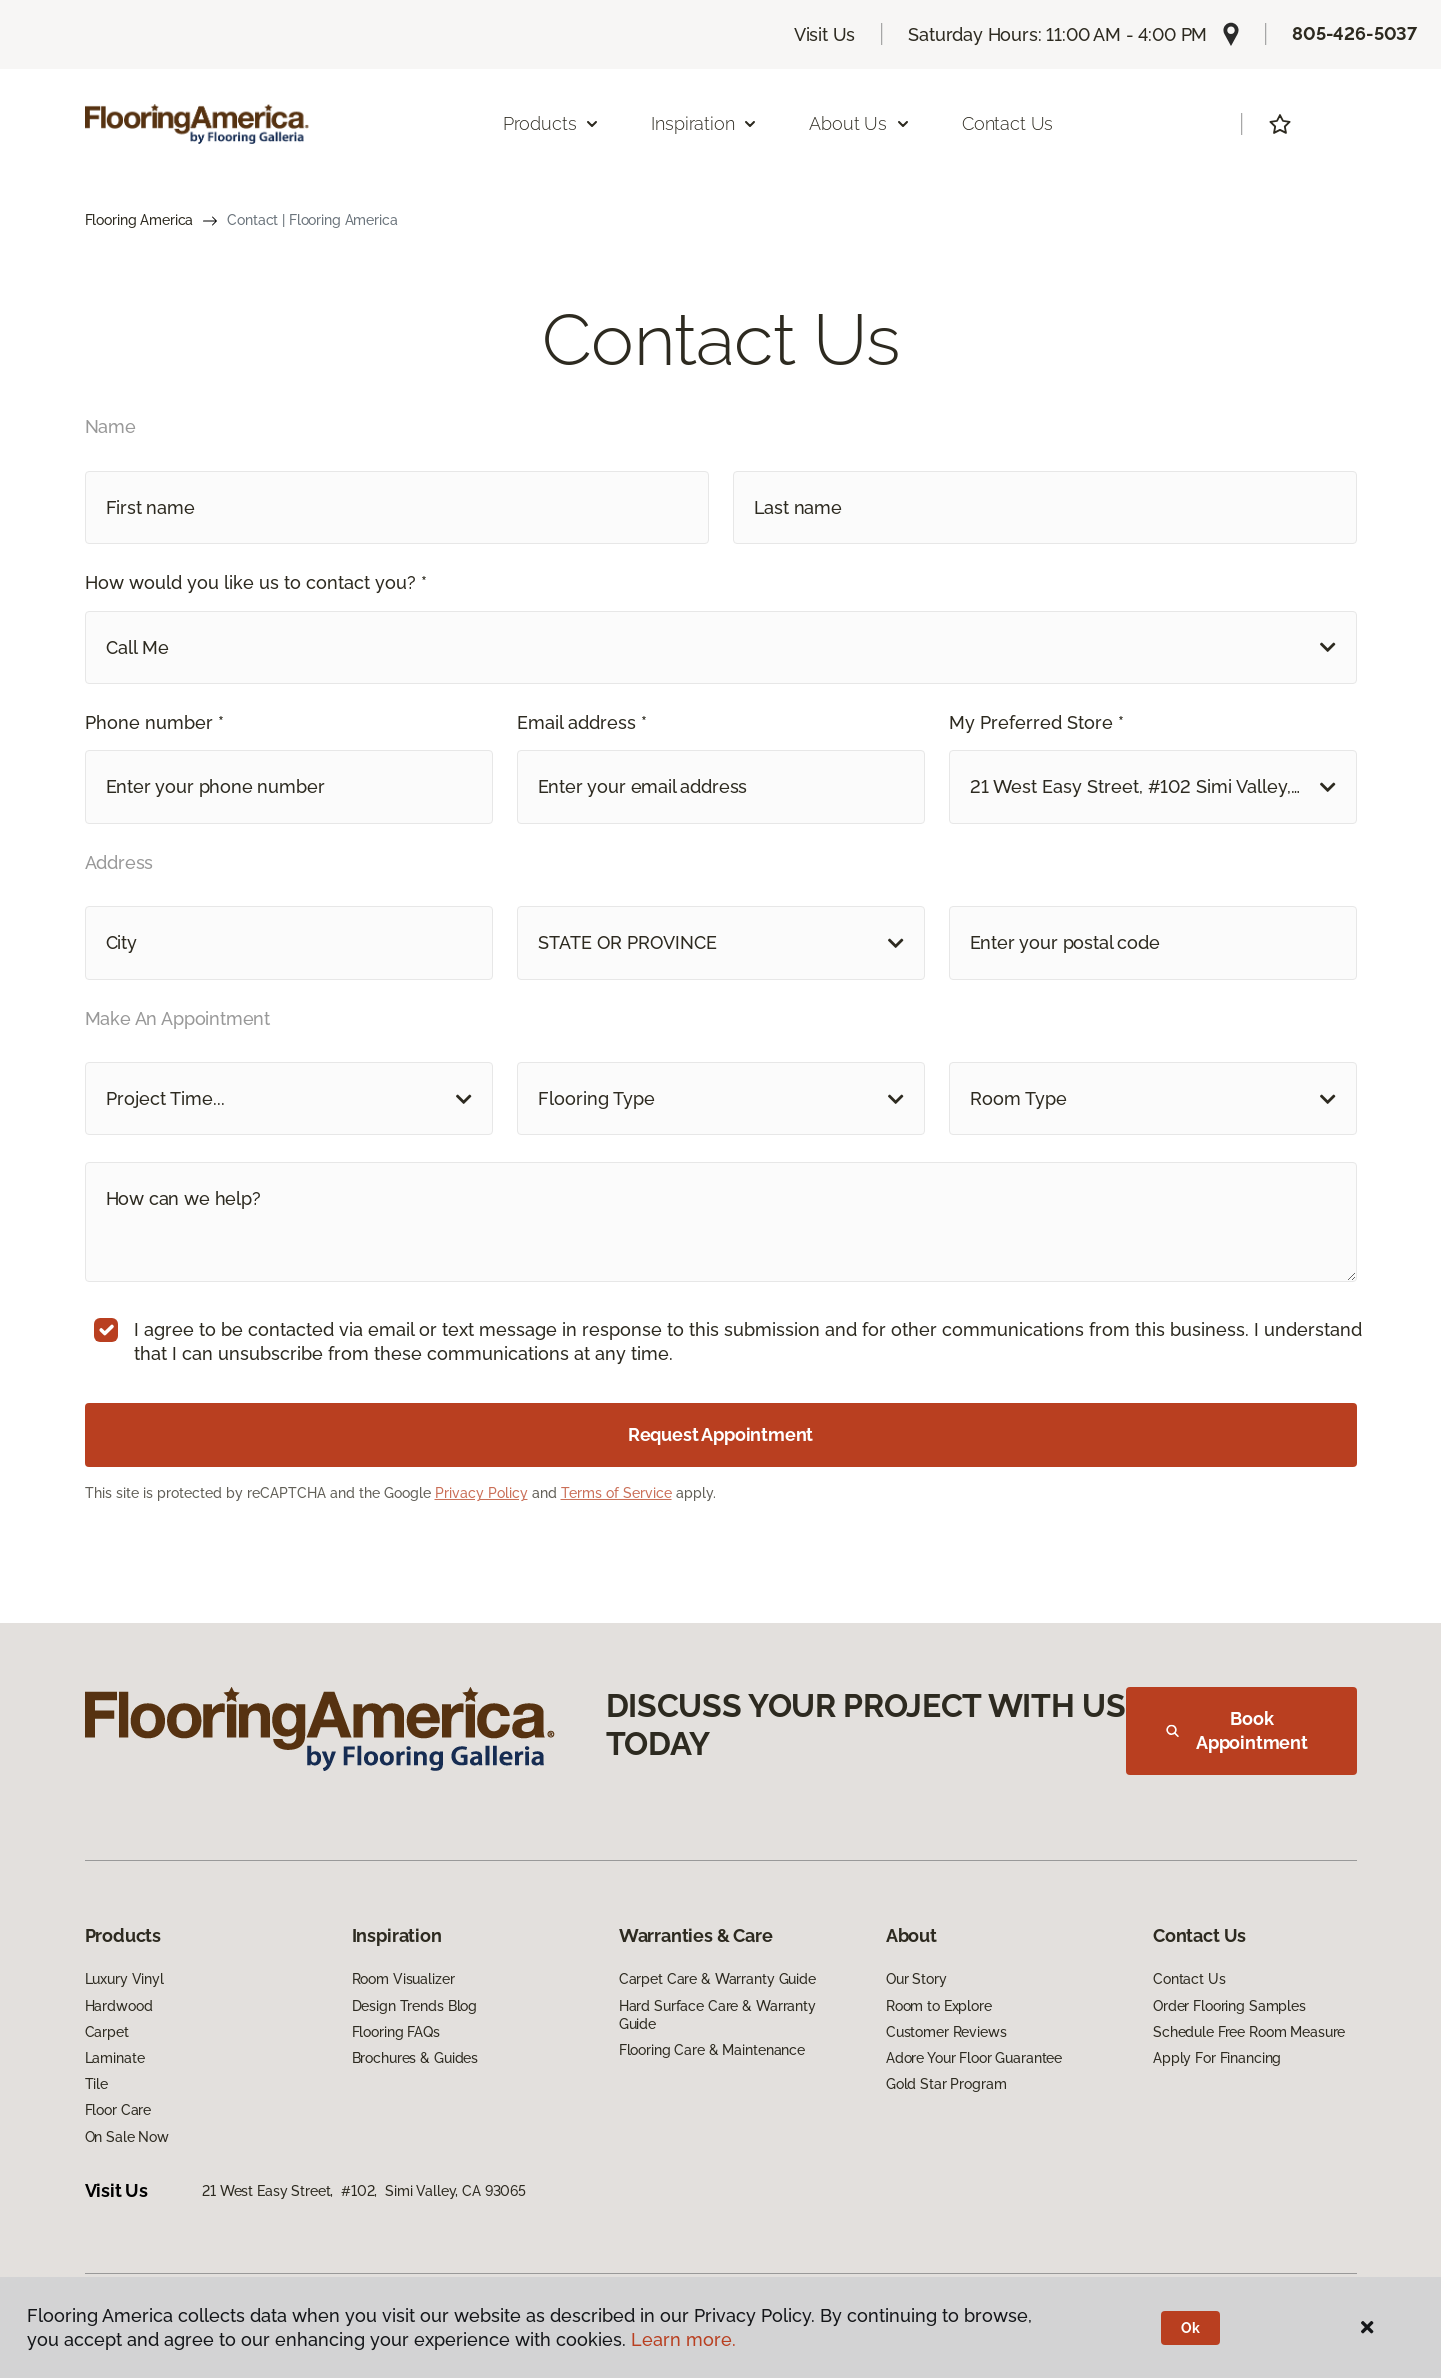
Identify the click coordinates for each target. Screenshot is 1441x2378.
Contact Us (1007, 123)
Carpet (107, 2032)
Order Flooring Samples (1229, 2006)
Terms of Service (616, 1493)
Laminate (115, 2058)
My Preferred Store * (1036, 722)
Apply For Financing (1217, 2058)
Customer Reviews (946, 2032)
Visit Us (825, 34)
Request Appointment (721, 1434)
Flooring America (139, 220)
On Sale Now (127, 2137)
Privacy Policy (481, 1493)
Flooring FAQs (396, 2032)
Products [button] (552, 123)
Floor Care (118, 2110)
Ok (1190, 2328)
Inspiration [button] (704, 123)
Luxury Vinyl (124, 1979)
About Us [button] (860, 123)
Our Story (916, 1979)
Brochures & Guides (415, 2058)
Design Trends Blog (414, 2006)
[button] (721, 647)
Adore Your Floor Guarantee (974, 2058)
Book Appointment (1237, 1730)
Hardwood (119, 2006)
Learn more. (683, 2339)
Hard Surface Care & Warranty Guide (717, 2015)
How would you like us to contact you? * (256, 582)
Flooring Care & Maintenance (712, 2050)
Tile (96, 2084)
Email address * (582, 722)
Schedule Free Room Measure (1249, 2032)
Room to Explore (939, 2006)
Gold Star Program (946, 2084)
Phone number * (154, 722)
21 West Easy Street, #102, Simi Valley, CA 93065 (364, 2191)
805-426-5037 (1354, 33)
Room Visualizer (403, 1979)
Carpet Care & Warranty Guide (717, 1979)
